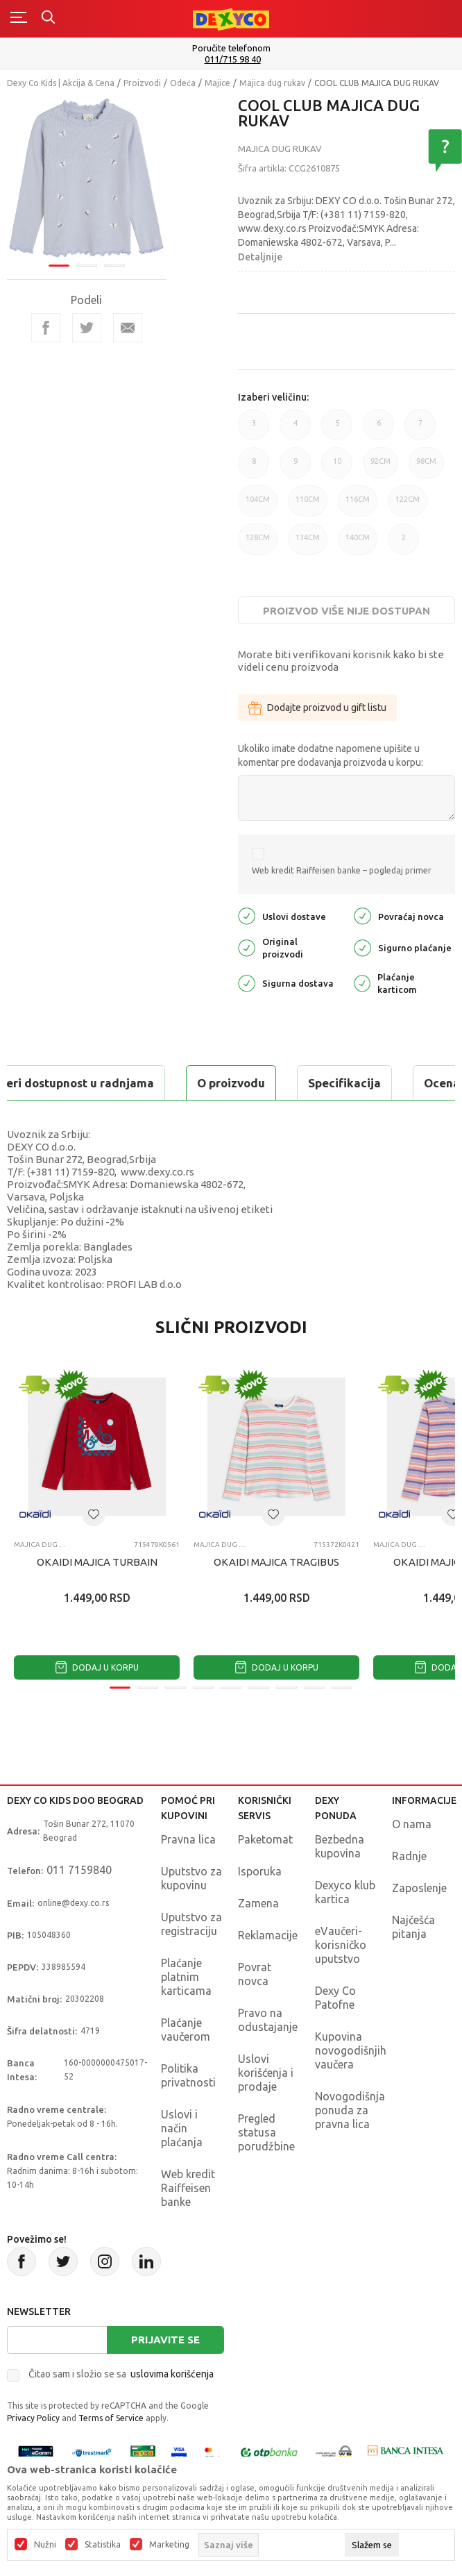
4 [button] (295, 429)
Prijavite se (165, 2339)
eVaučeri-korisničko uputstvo (340, 1945)
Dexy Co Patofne (335, 1997)
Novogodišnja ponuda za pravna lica (350, 2110)
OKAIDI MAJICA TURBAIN (97, 1562)
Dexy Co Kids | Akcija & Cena (60, 82)
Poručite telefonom (231, 48)
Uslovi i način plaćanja (182, 2128)
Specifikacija (344, 1082)
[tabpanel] (86, 178)
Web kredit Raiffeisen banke (188, 2188)
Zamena (258, 1903)
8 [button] (254, 467)
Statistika (103, 2545)
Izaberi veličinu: (273, 397)
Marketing (169, 2545)
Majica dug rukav (272, 82)
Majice (217, 82)
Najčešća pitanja (413, 1927)
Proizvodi (142, 82)
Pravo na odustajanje (268, 2020)
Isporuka (260, 1871)
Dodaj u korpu (97, 1667)
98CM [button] (426, 467)
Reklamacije (268, 1935)
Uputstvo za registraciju (191, 1924)
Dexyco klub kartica (345, 1892)
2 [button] (403, 544)
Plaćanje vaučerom (185, 2029)
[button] (93, 1514)
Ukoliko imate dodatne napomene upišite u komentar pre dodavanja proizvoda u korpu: (330, 755)
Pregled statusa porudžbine (266, 2132)
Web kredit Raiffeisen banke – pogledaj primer (341, 870)
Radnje (409, 1856)
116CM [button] (357, 506)
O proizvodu (231, 1082)
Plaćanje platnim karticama (186, 1977)
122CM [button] (407, 506)
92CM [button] (380, 467)
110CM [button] (308, 506)
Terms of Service (111, 2418)
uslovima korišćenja (172, 2374)
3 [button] (254, 429)
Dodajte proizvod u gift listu (317, 707)
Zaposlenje (419, 1888)
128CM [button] (258, 544)
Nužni (45, 2545)
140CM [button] (357, 544)
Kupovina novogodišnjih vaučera (350, 2050)
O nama (411, 1824)
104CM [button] (258, 506)
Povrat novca (254, 1974)
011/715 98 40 (233, 59)
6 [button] (378, 429)
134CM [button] (308, 544)
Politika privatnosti (188, 2075)
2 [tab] (86, 266)
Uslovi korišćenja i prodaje (265, 2072)
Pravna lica (188, 1839)
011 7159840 (79, 1870)
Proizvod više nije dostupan (346, 611)
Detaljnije (260, 256)
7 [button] (420, 429)
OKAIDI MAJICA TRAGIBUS (276, 1562)
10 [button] (337, 467)
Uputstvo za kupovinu (191, 1878)
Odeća (183, 82)
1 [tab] (59, 266)
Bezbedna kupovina (339, 1846)
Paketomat (265, 1839)
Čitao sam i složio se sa (121, 2374)
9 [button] (295, 467)
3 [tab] (114, 266)
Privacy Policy (33, 2418)
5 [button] (337, 429)
